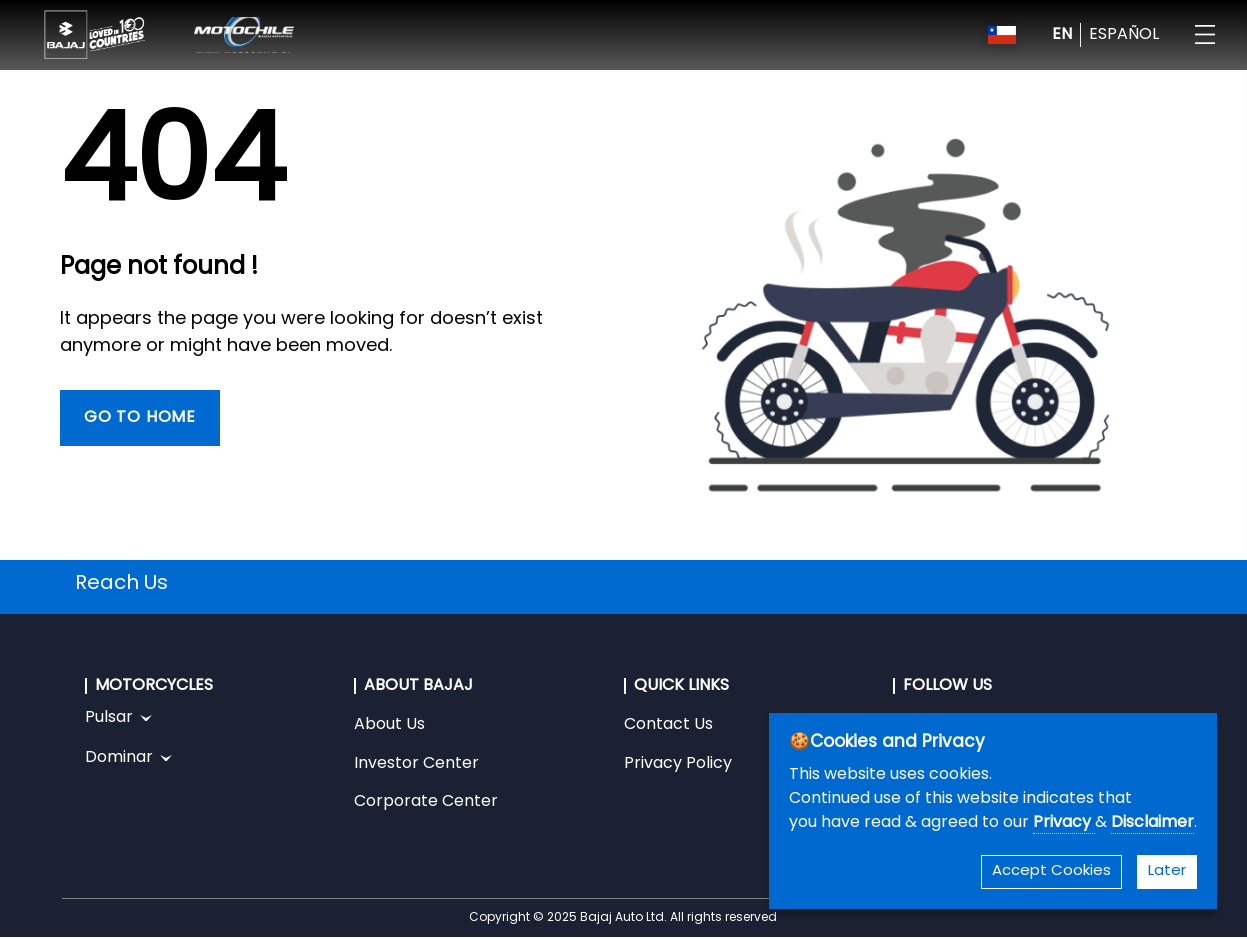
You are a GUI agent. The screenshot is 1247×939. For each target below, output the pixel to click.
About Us (389, 725)
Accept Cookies (1051, 871)
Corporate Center (426, 802)
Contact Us (668, 725)
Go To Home (140, 418)
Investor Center (416, 764)
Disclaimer (1152, 823)
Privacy (1064, 823)
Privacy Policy (678, 764)
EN (1062, 35)
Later (1167, 871)
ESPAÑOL (1124, 35)
